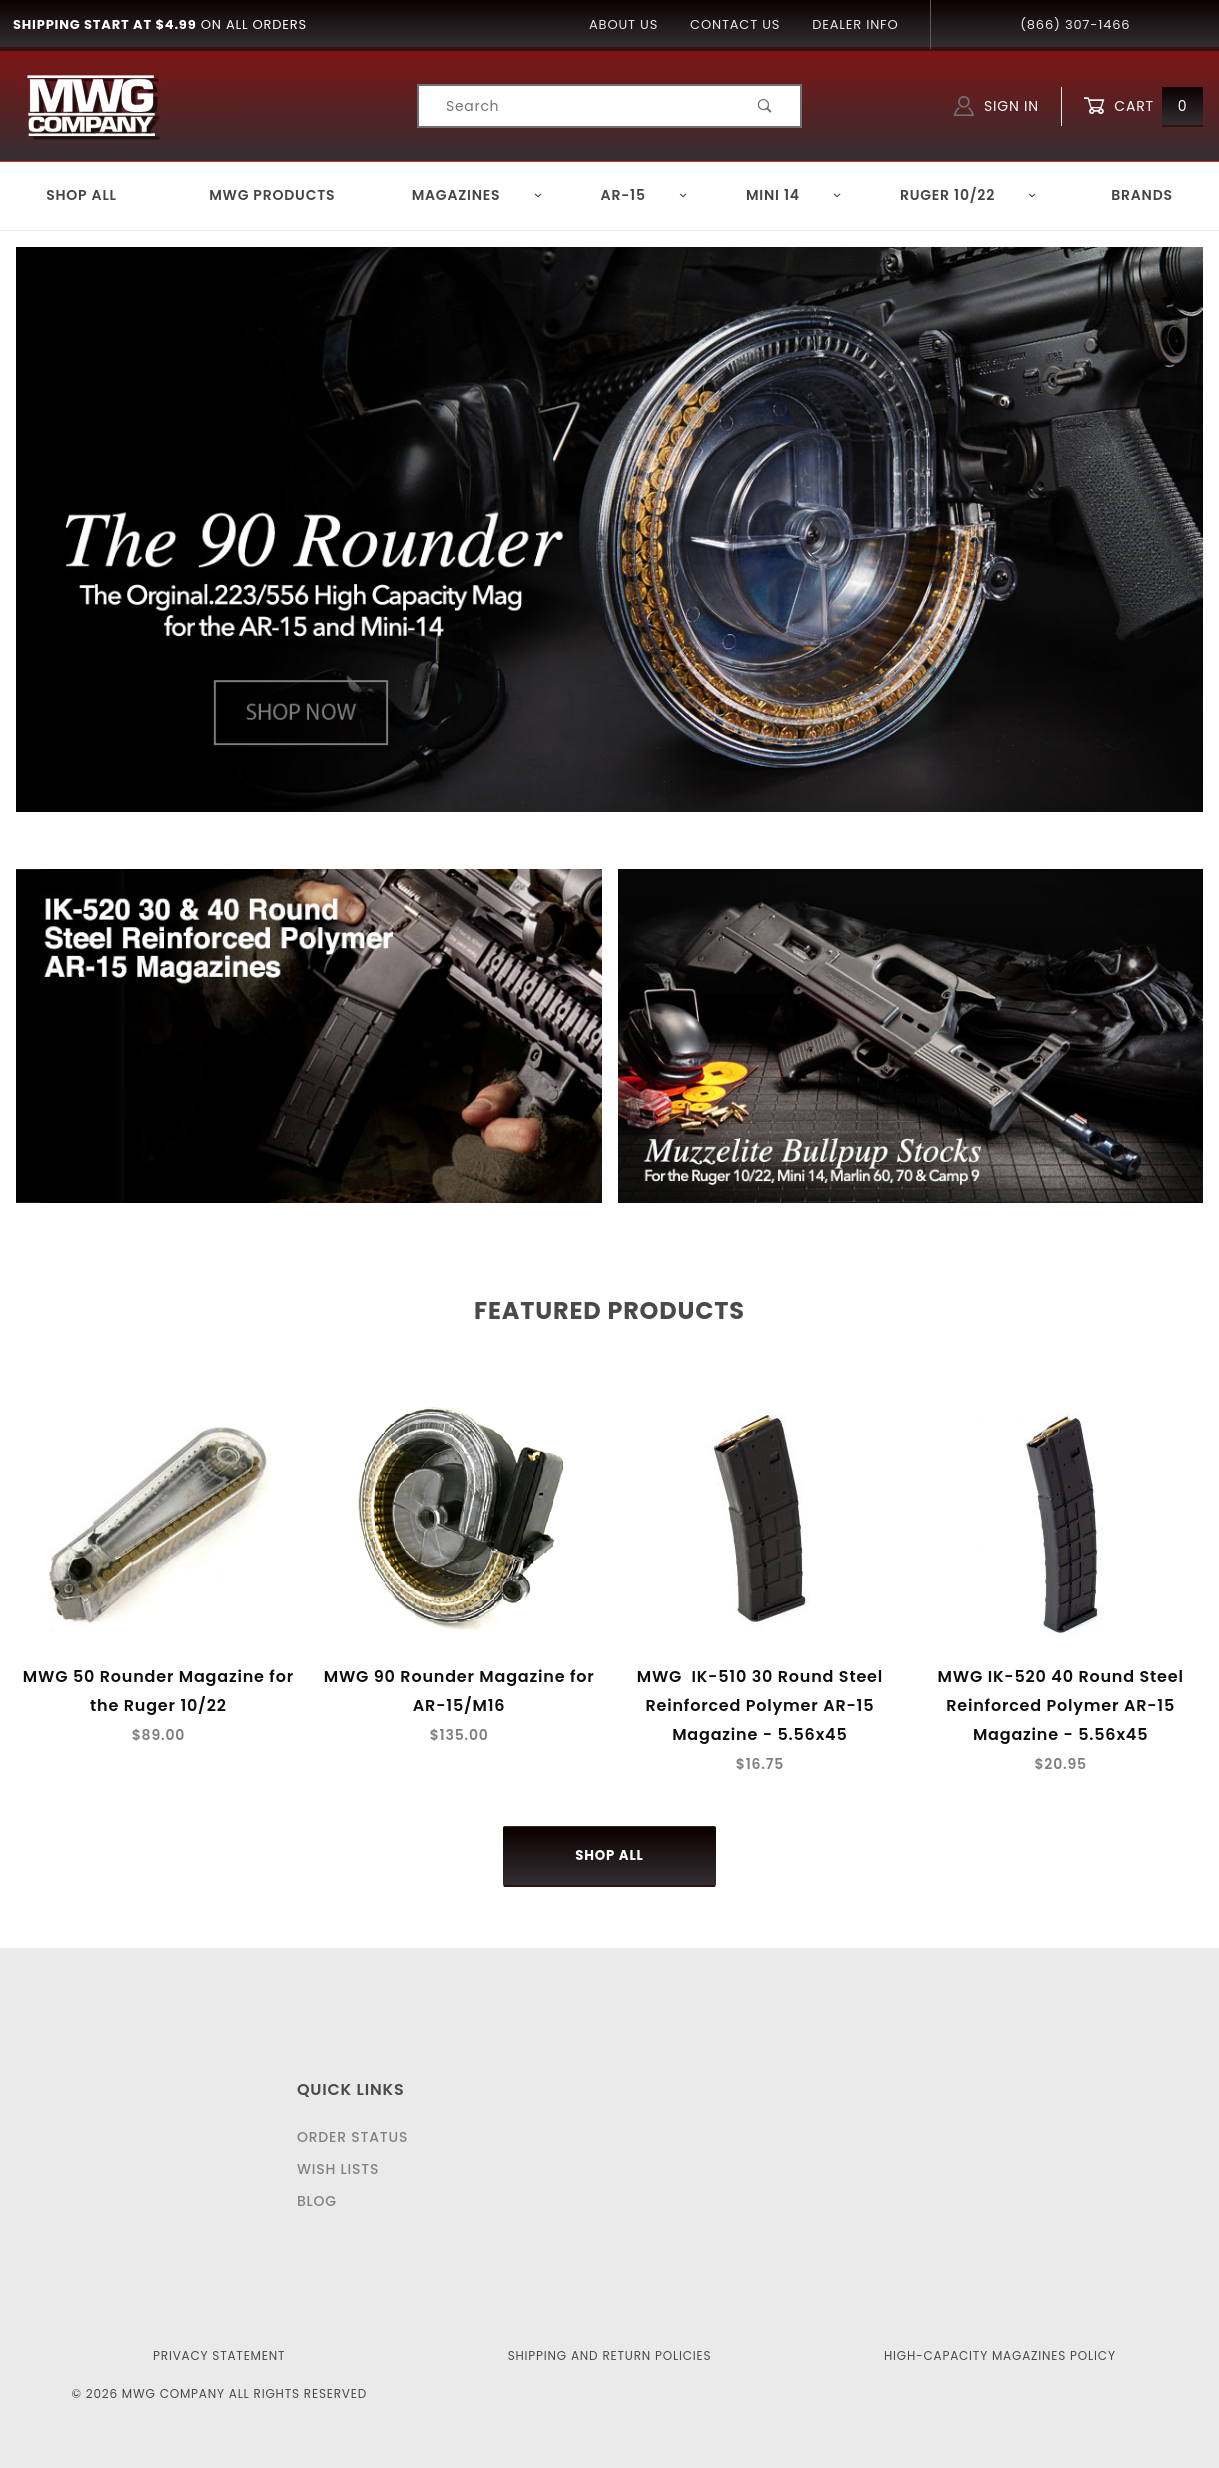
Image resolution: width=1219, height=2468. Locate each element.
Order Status (352, 2137)
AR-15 (645, 195)
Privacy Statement (219, 2355)
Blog (317, 2201)
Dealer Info (855, 24)
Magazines (477, 195)
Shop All (81, 195)
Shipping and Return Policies (610, 2355)
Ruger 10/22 (968, 195)
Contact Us (735, 24)
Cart (1143, 106)
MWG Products (272, 195)
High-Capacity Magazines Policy (1000, 2355)
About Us (623, 24)
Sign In (996, 106)
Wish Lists (338, 2169)
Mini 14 (794, 195)
